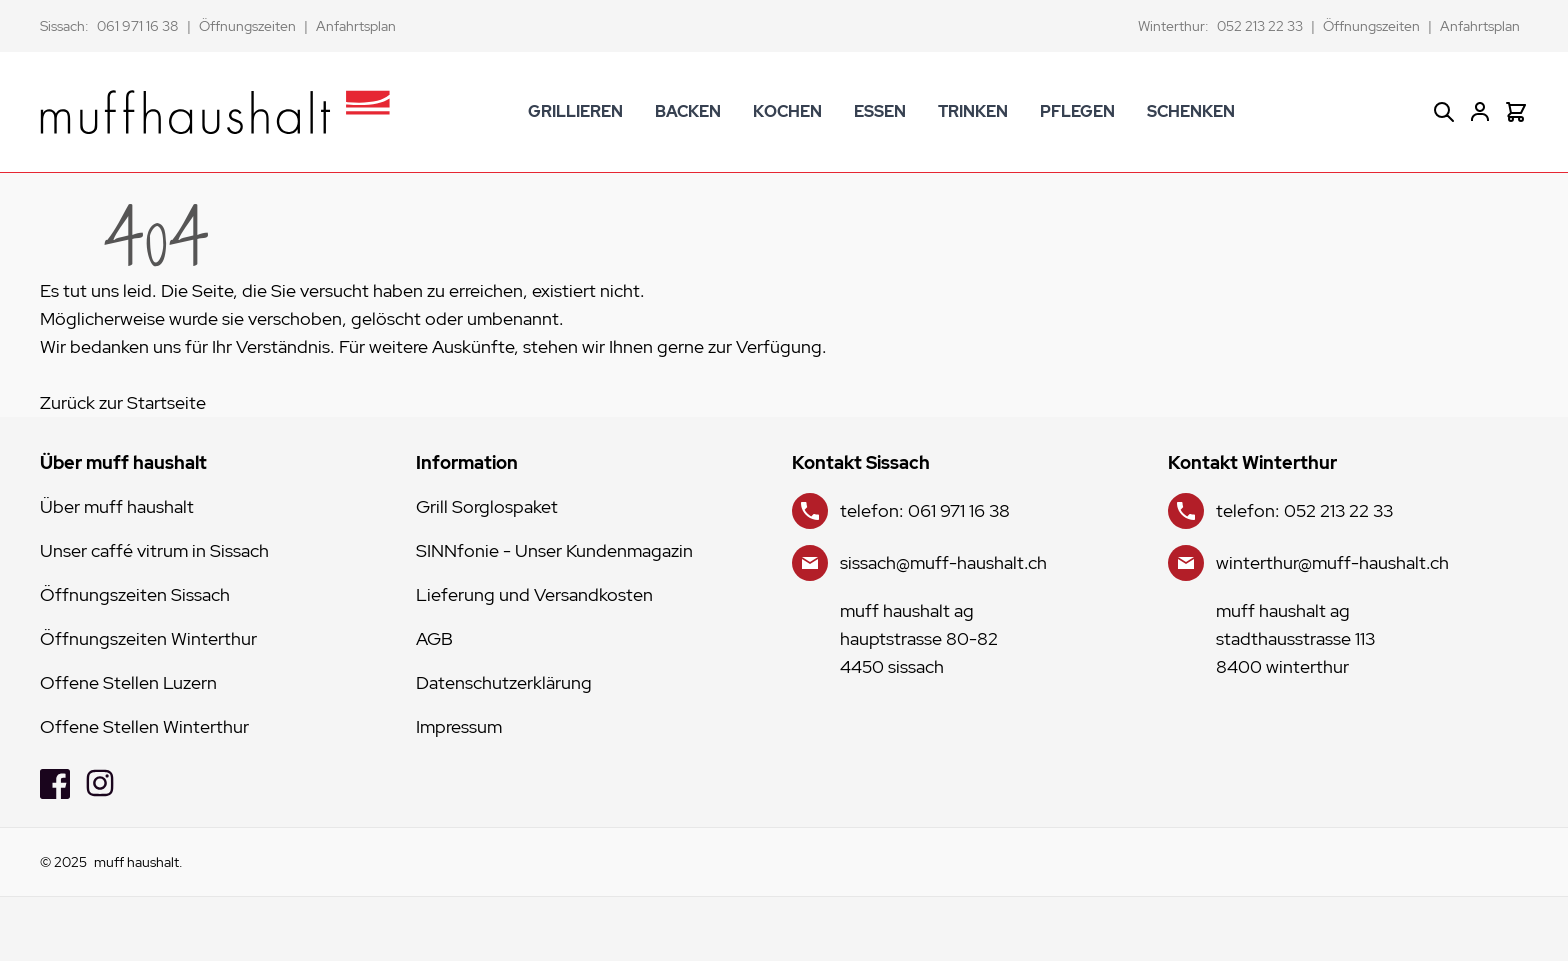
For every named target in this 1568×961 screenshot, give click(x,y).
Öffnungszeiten (247, 26)
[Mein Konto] (1480, 112)
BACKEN (688, 111)
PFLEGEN (1077, 111)
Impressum (459, 726)
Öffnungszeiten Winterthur (148, 638)
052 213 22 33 (1260, 26)
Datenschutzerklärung (504, 682)
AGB (434, 638)
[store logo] (215, 112)
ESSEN (880, 111)
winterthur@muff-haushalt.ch (1332, 562)
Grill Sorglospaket (487, 506)
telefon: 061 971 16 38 (925, 510)
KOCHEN (787, 111)
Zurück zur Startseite (123, 402)
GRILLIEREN (575, 111)
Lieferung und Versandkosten (534, 594)
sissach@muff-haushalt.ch (943, 562)
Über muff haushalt (117, 506)
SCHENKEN (1191, 111)
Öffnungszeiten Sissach (135, 594)
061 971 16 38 (138, 26)
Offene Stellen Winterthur (144, 726)
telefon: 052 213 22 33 (1304, 510)
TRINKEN (973, 111)
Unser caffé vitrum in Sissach (154, 550)
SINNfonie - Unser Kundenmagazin (554, 550)
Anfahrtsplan (356, 26)
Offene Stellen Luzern (128, 682)
